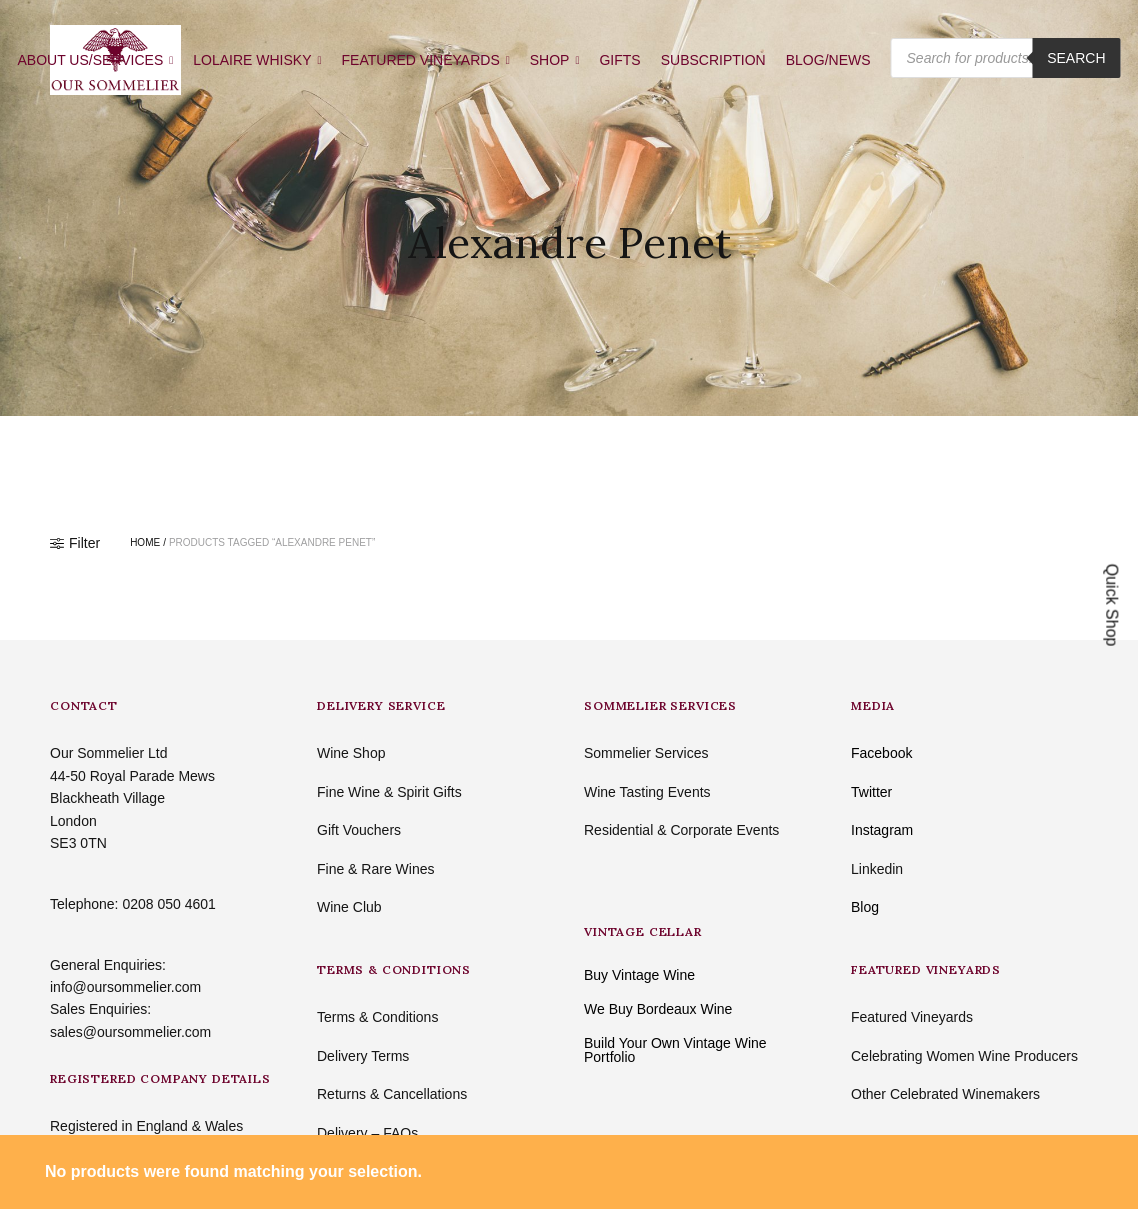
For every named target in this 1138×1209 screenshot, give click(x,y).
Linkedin (877, 869)
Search (1076, 58)
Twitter (871, 792)
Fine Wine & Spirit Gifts (389, 792)
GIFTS (619, 60)
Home (145, 543)
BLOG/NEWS (828, 60)
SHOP (550, 60)
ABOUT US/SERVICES (90, 60)
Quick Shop (1112, 604)
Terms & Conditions (377, 1017)
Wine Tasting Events (647, 792)
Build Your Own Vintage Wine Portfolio (675, 1050)
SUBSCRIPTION (713, 60)
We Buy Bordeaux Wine (658, 1009)
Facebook (881, 753)
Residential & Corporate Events (681, 830)
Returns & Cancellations (392, 1094)
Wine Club (349, 907)
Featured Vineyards (912, 1017)
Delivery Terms (363, 1056)
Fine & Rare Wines (375, 869)
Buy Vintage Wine (639, 975)
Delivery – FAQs (367, 1133)
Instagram (882, 830)
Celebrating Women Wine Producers (964, 1056)
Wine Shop (351, 753)
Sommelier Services (646, 753)
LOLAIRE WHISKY (252, 60)
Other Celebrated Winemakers (945, 1094)
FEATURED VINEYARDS (421, 60)
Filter (75, 543)
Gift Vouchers (359, 830)
